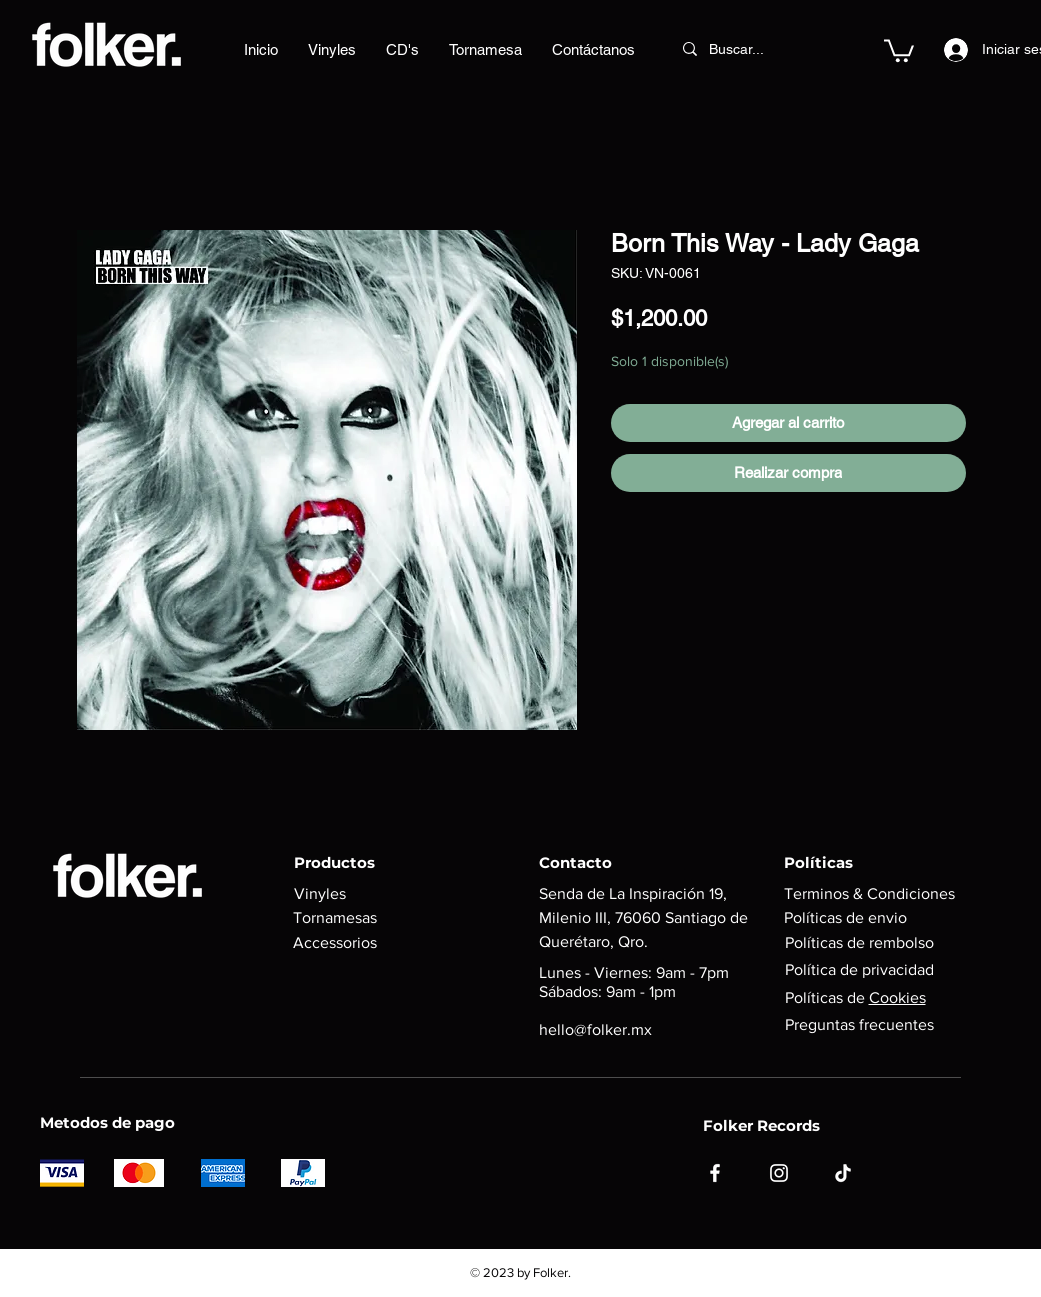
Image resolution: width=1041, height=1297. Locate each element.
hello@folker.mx (595, 1029)
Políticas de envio (845, 917)
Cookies (897, 997)
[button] (899, 49)
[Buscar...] (753, 48)
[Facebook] (715, 1173)
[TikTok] (843, 1173)
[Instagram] (779, 1173)
